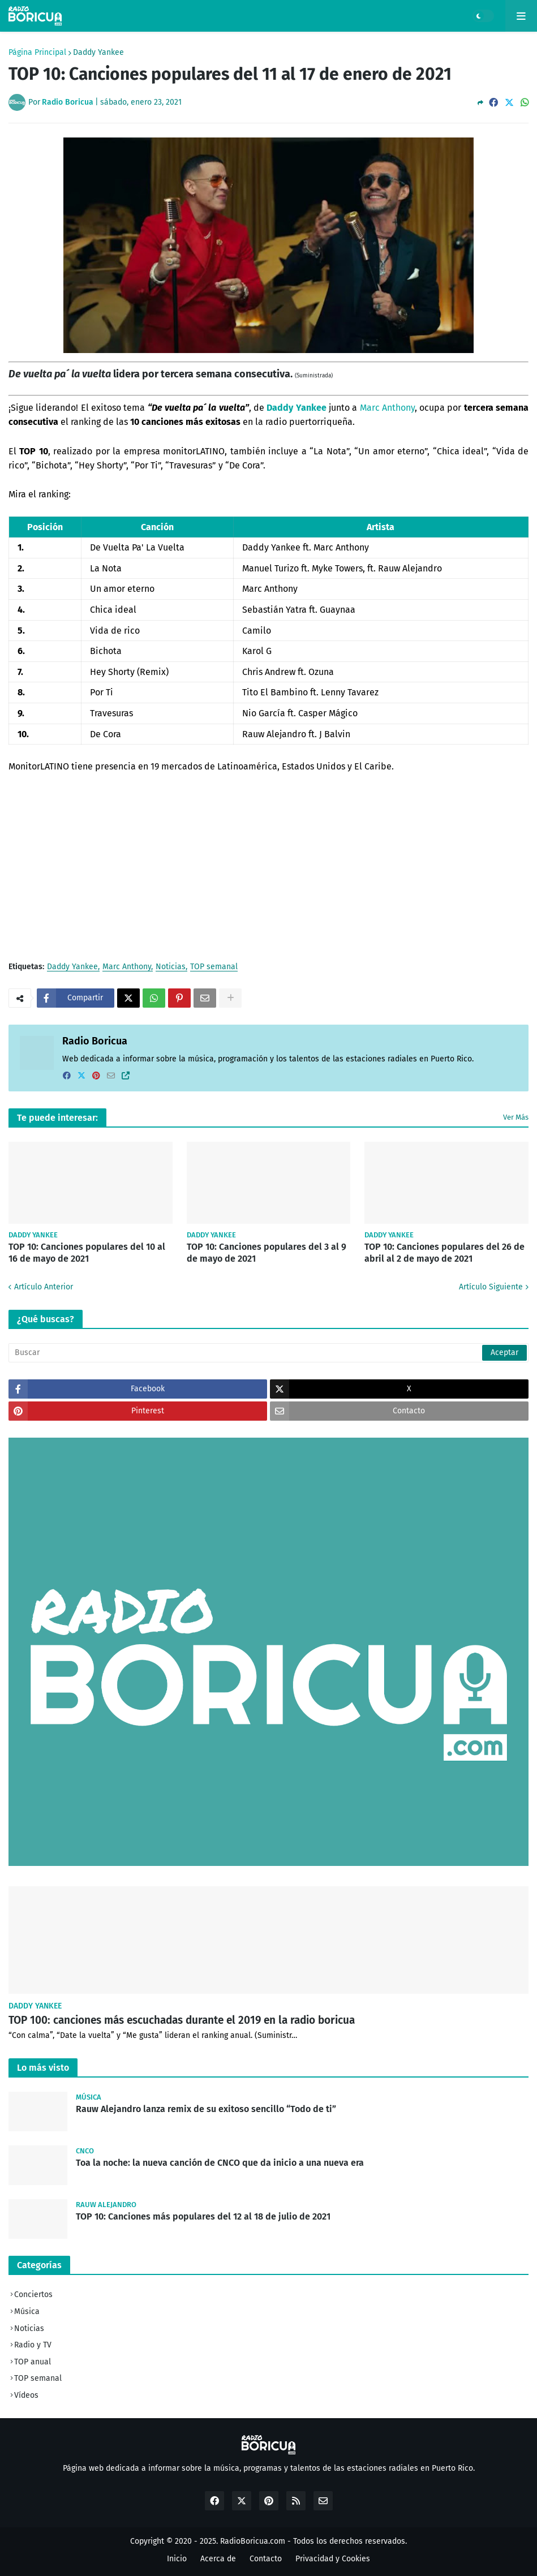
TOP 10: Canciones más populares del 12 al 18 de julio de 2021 (203, 2216)
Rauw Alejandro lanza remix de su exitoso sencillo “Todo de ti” (206, 2109)
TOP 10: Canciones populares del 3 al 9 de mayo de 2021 (266, 1252)
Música (27, 2311)
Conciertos (33, 2294)
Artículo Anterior (43, 1287)
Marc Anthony (387, 407)
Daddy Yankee (98, 53)
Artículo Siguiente (491, 1287)
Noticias (171, 967)
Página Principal (37, 53)
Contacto (266, 2559)
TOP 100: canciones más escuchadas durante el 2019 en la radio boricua (181, 2020)
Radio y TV (32, 2345)
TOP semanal (214, 967)
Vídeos (26, 2395)
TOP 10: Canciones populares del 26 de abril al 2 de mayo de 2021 (444, 1252)
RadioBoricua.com (252, 2541)
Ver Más (516, 1117)
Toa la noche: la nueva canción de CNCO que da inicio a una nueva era (220, 2162)
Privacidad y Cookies (332, 2559)
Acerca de (218, 2559)
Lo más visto (43, 2067)
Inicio (177, 2559)
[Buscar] (268, 1352)
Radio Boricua (94, 1041)
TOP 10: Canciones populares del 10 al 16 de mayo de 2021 (86, 1252)
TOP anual (32, 2362)
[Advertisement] (268, 867)
